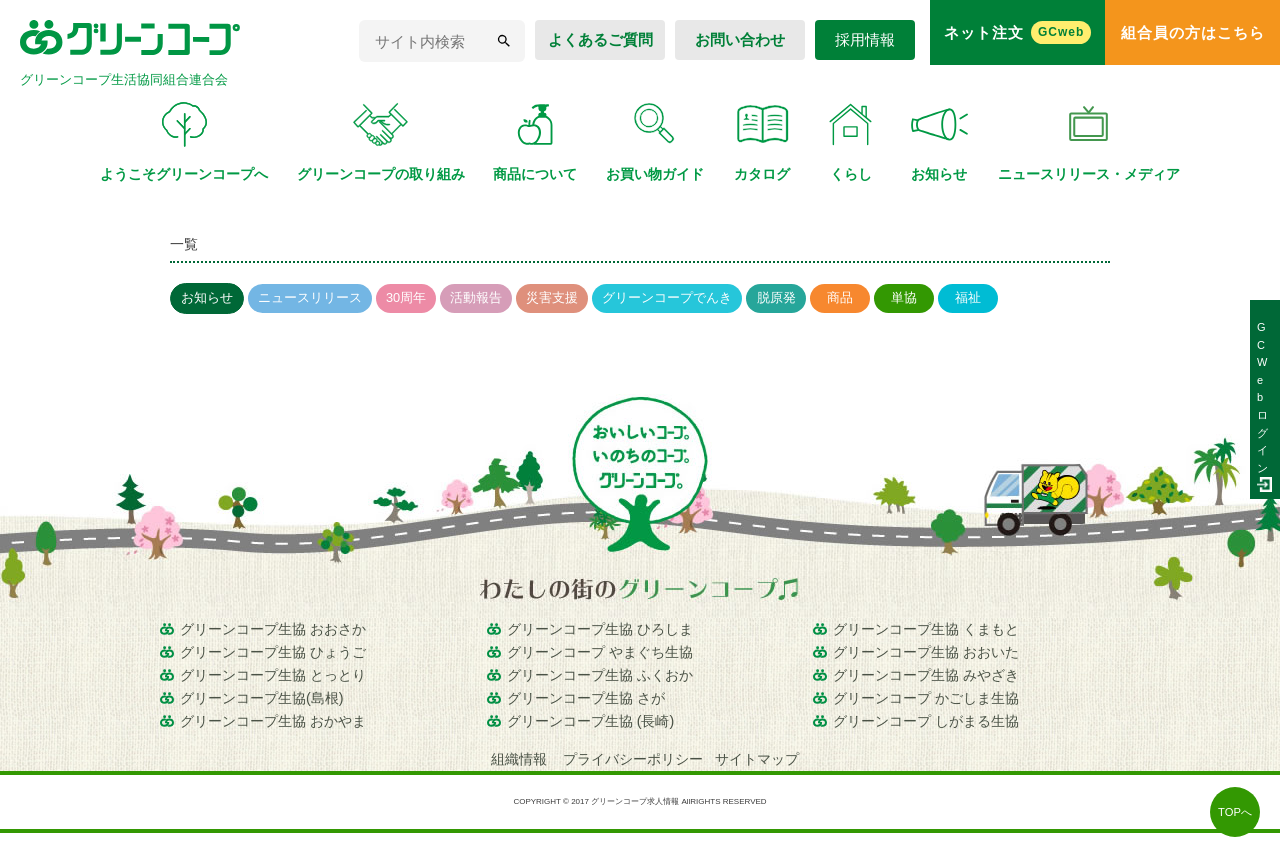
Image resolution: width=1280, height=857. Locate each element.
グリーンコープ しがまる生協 (926, 721)
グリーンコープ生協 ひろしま (600, 629)
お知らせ (207, 297)
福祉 (968, 297)
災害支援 (552, 297)
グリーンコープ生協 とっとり (273, 675)
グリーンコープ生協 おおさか (273, 629)
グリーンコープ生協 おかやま (273, 721)
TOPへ (1235, 812)
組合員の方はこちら (1193, 32)
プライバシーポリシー (633, 759)
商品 (840, 297)
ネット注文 (1018, 32)
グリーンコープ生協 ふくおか (600, 675)
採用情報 (865, 39)
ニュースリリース (310, 297)
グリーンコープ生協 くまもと (926, 629)
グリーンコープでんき (667, 297)
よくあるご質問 (600, 39)
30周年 (406, 297)
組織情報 (521, 759)
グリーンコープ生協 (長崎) (591, 721)
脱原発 (776, 297)
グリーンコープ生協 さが (586, 698)
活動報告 (476, 297)
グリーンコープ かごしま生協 (926, 698)
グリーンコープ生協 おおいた (926, 652)
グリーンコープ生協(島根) (262, 698)
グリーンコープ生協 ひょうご (273, 652)
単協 (904, 297)
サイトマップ (757, 759)
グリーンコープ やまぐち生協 (600, 652)
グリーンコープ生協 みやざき (926, 675)
